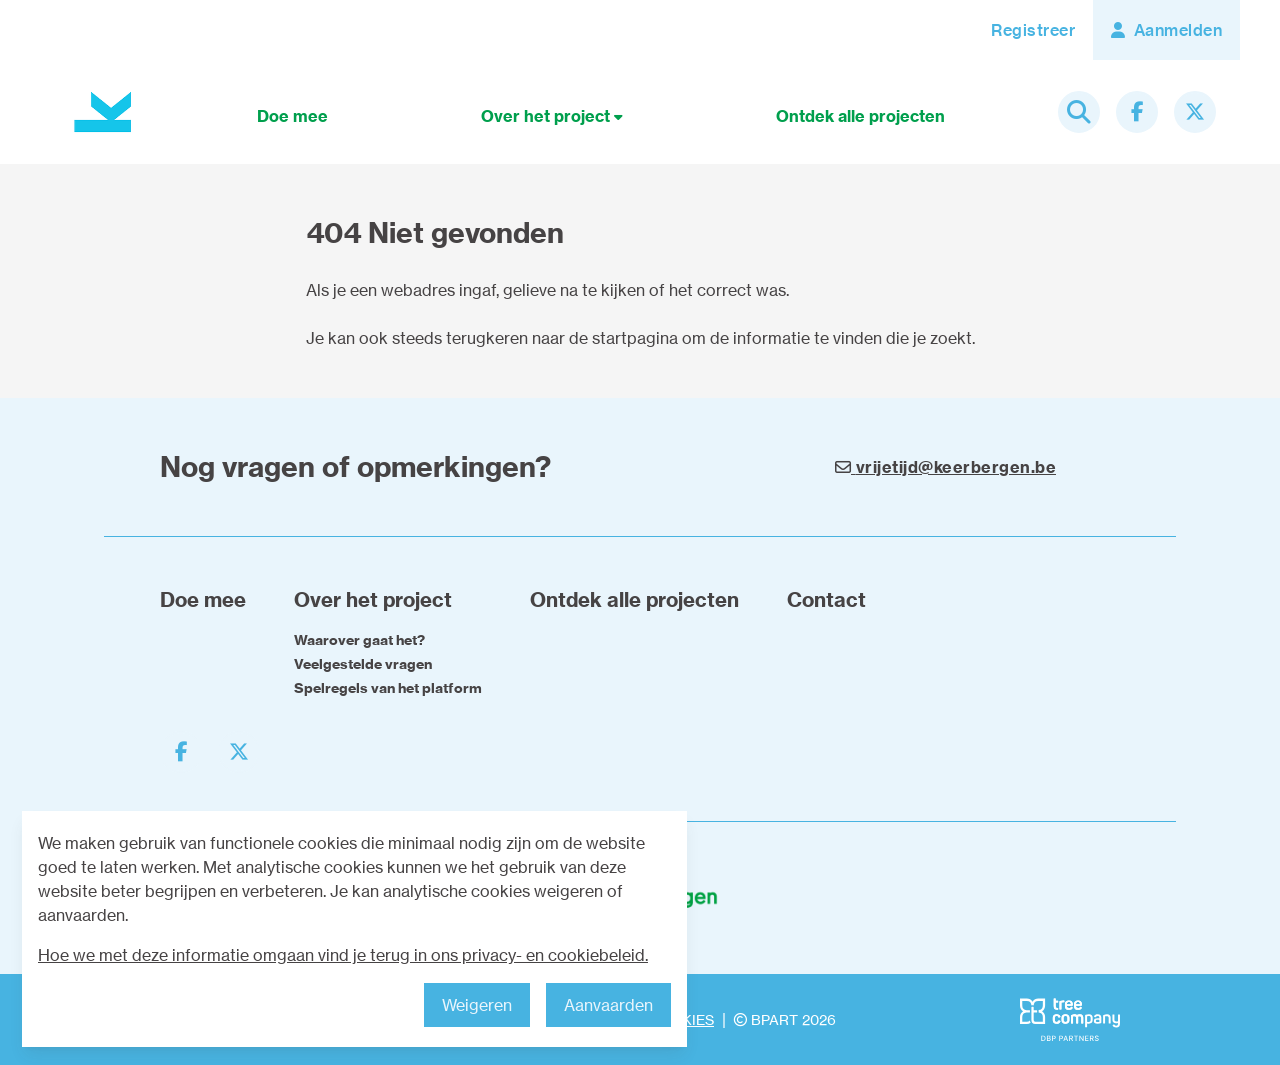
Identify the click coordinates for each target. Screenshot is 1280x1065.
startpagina (635, 338)
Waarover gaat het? (359, 640)
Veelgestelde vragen (363, 664)
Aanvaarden (608, 1005)
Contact (826, 599)
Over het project (552, 116)
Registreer (1033, 30)
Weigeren (477, 1005)
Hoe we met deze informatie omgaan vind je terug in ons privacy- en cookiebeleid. (343, 955)
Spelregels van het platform (388, 688)
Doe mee (292, 116)
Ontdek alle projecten (860, 116)
